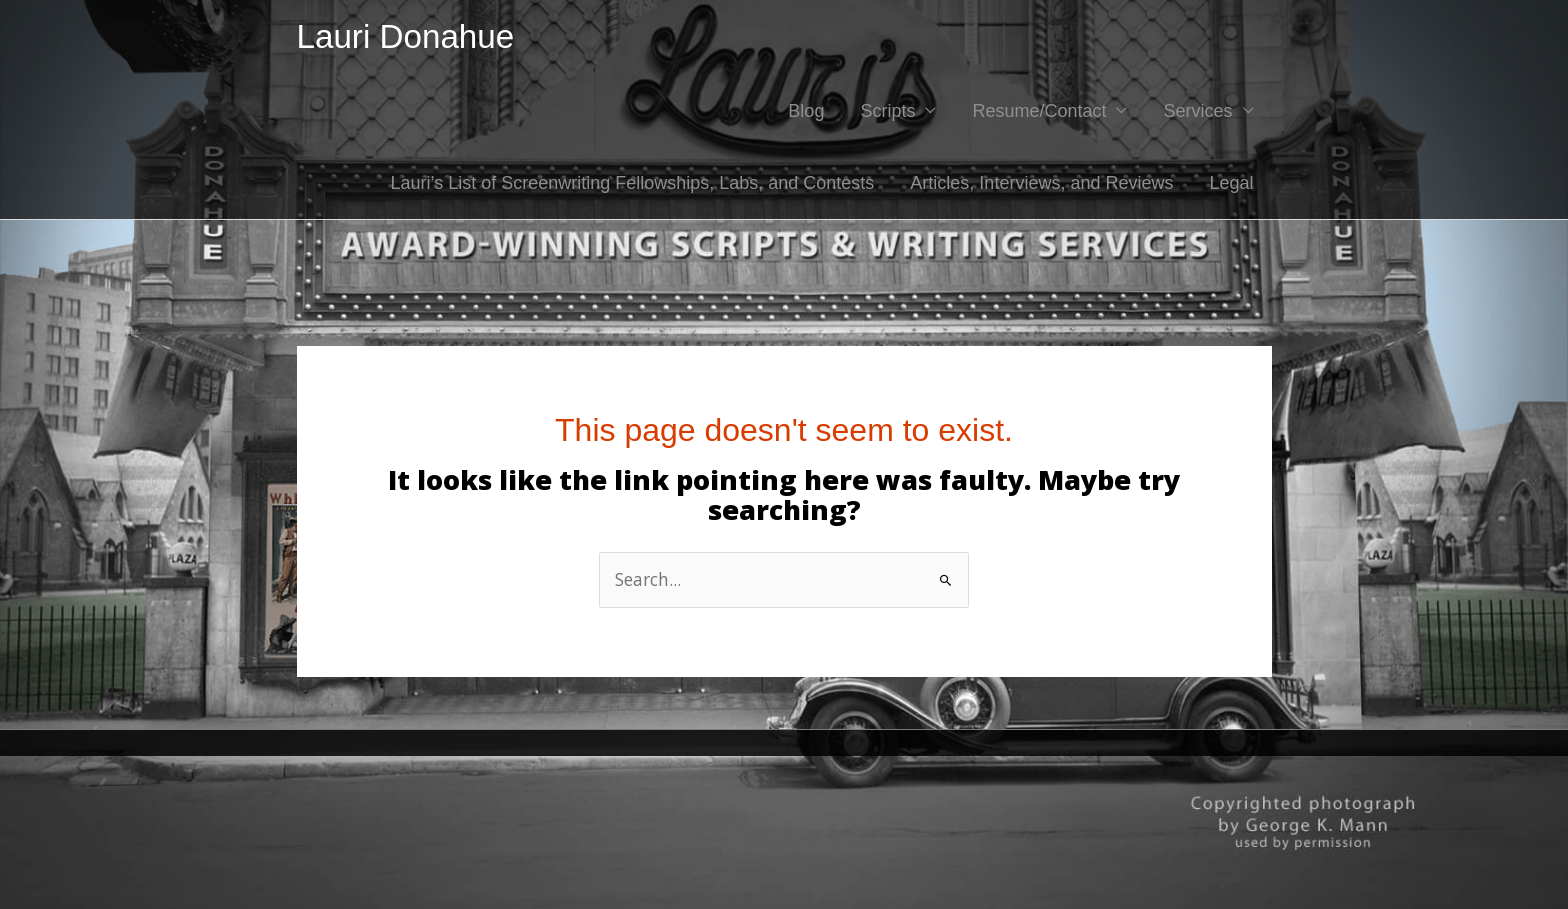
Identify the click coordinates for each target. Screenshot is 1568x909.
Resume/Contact (1039, 113)
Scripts (887, 113)
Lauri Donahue (409, 38)
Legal (1231, 185)
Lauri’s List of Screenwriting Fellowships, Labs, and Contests (632, 185)
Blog (806, 113)
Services (1197, 113)
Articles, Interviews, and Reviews (1041, 185)
